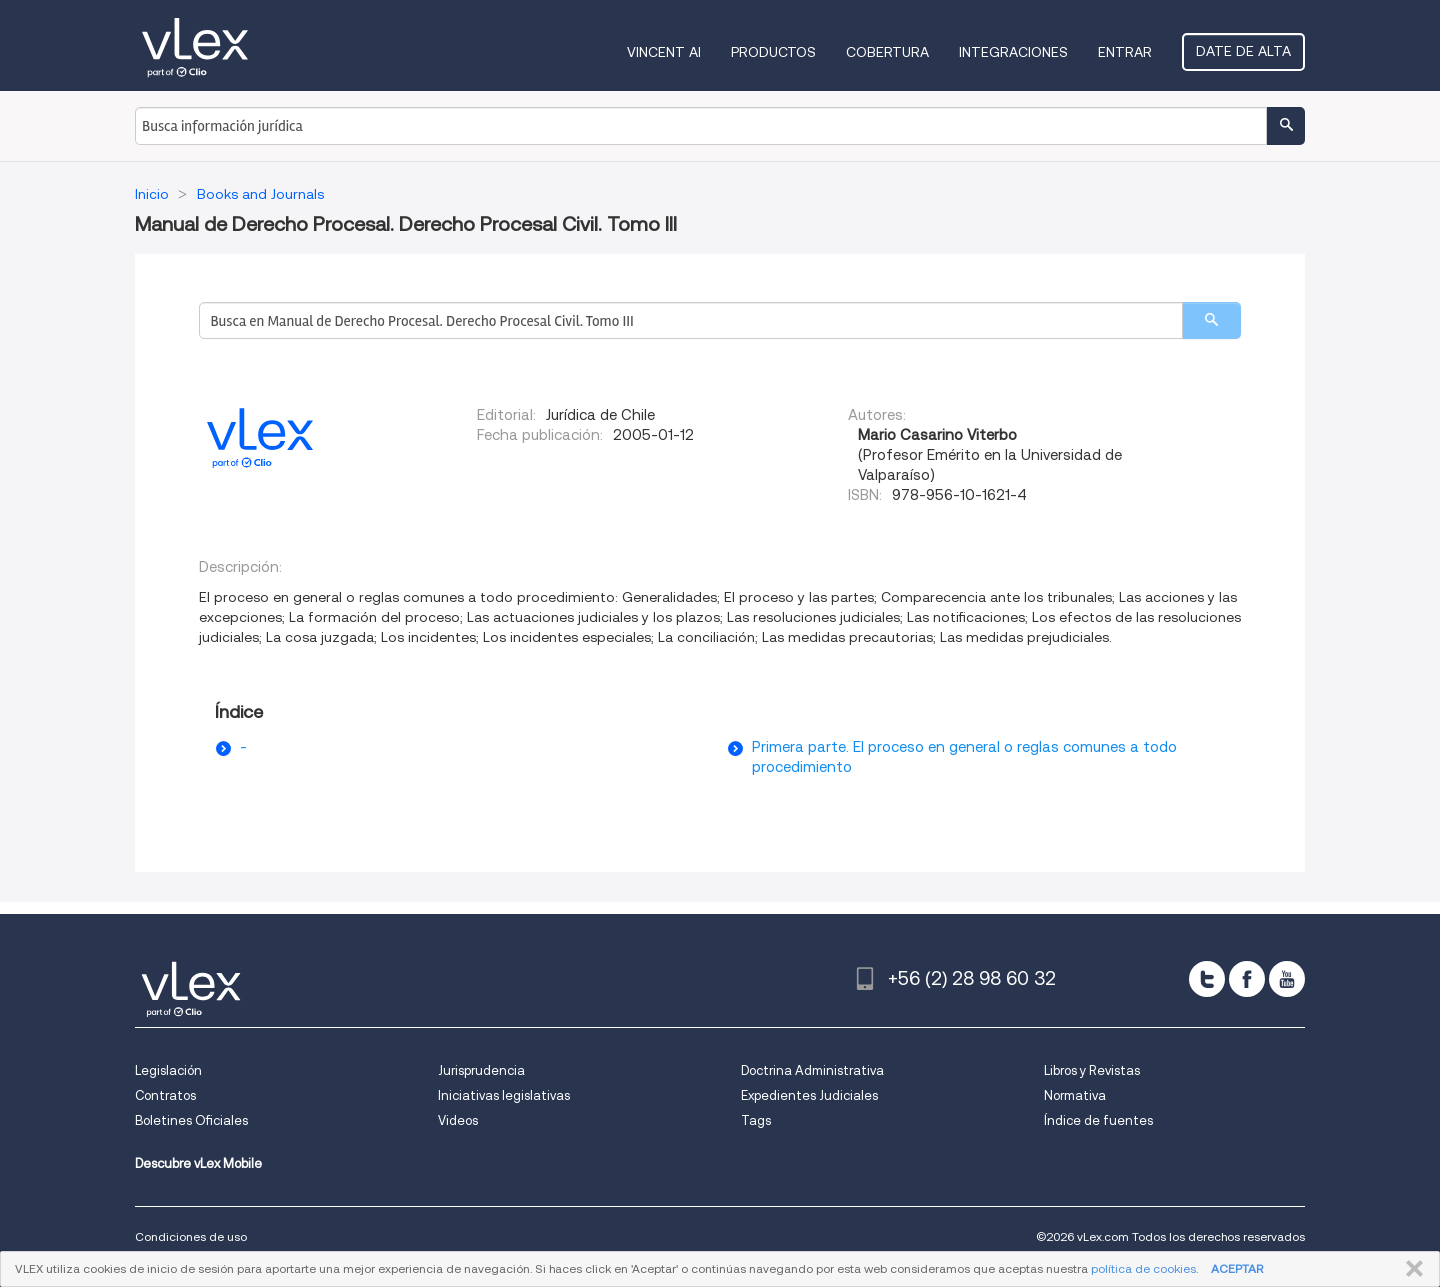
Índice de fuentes (1098, 1120)
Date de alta (1243, 51)
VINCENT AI (664, 52)
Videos (458, 1120)
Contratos (165, 1095)
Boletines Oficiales (191, 1120)
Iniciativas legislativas (504, 1095)
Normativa (1075, 1095)
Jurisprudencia (481, 1070)
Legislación (168, 1070)
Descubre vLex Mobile (198, 1163)
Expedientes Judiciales (809, 1095)
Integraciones (1013, 52)
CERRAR (1410, 1269)
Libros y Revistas (1092, 1070)
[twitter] (1207, 979)
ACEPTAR (1237, 1268)
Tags (756, 1120)
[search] (1211, 320)
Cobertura (887, 52)
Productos (773, 52)
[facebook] (1247, 979)
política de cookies (1143, 1268)
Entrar (1125, 52)
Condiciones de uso (191, 1236)
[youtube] (1287, 979)
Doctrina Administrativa (812, 1070)
